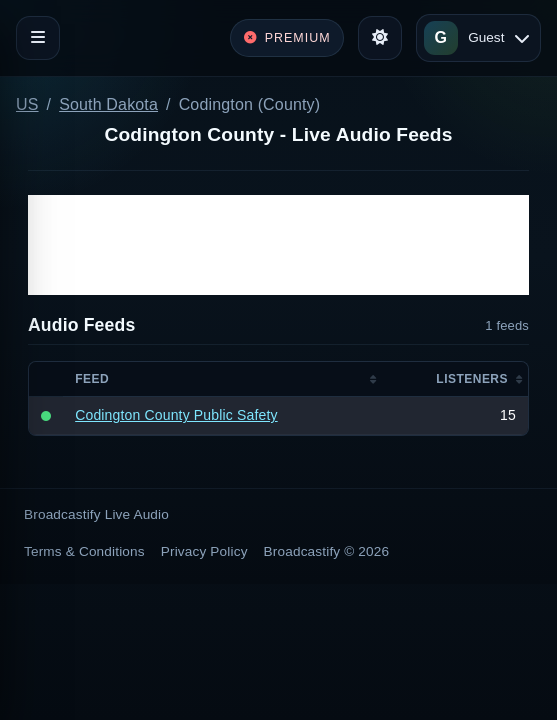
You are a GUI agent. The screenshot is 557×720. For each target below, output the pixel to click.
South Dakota (108, 104)
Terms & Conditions (84, 551)
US (27, 104)
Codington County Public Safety (176, 415)
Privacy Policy (204, 551)
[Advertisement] (278, 245)
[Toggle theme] (380, 38)
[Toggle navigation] (38, 38)
